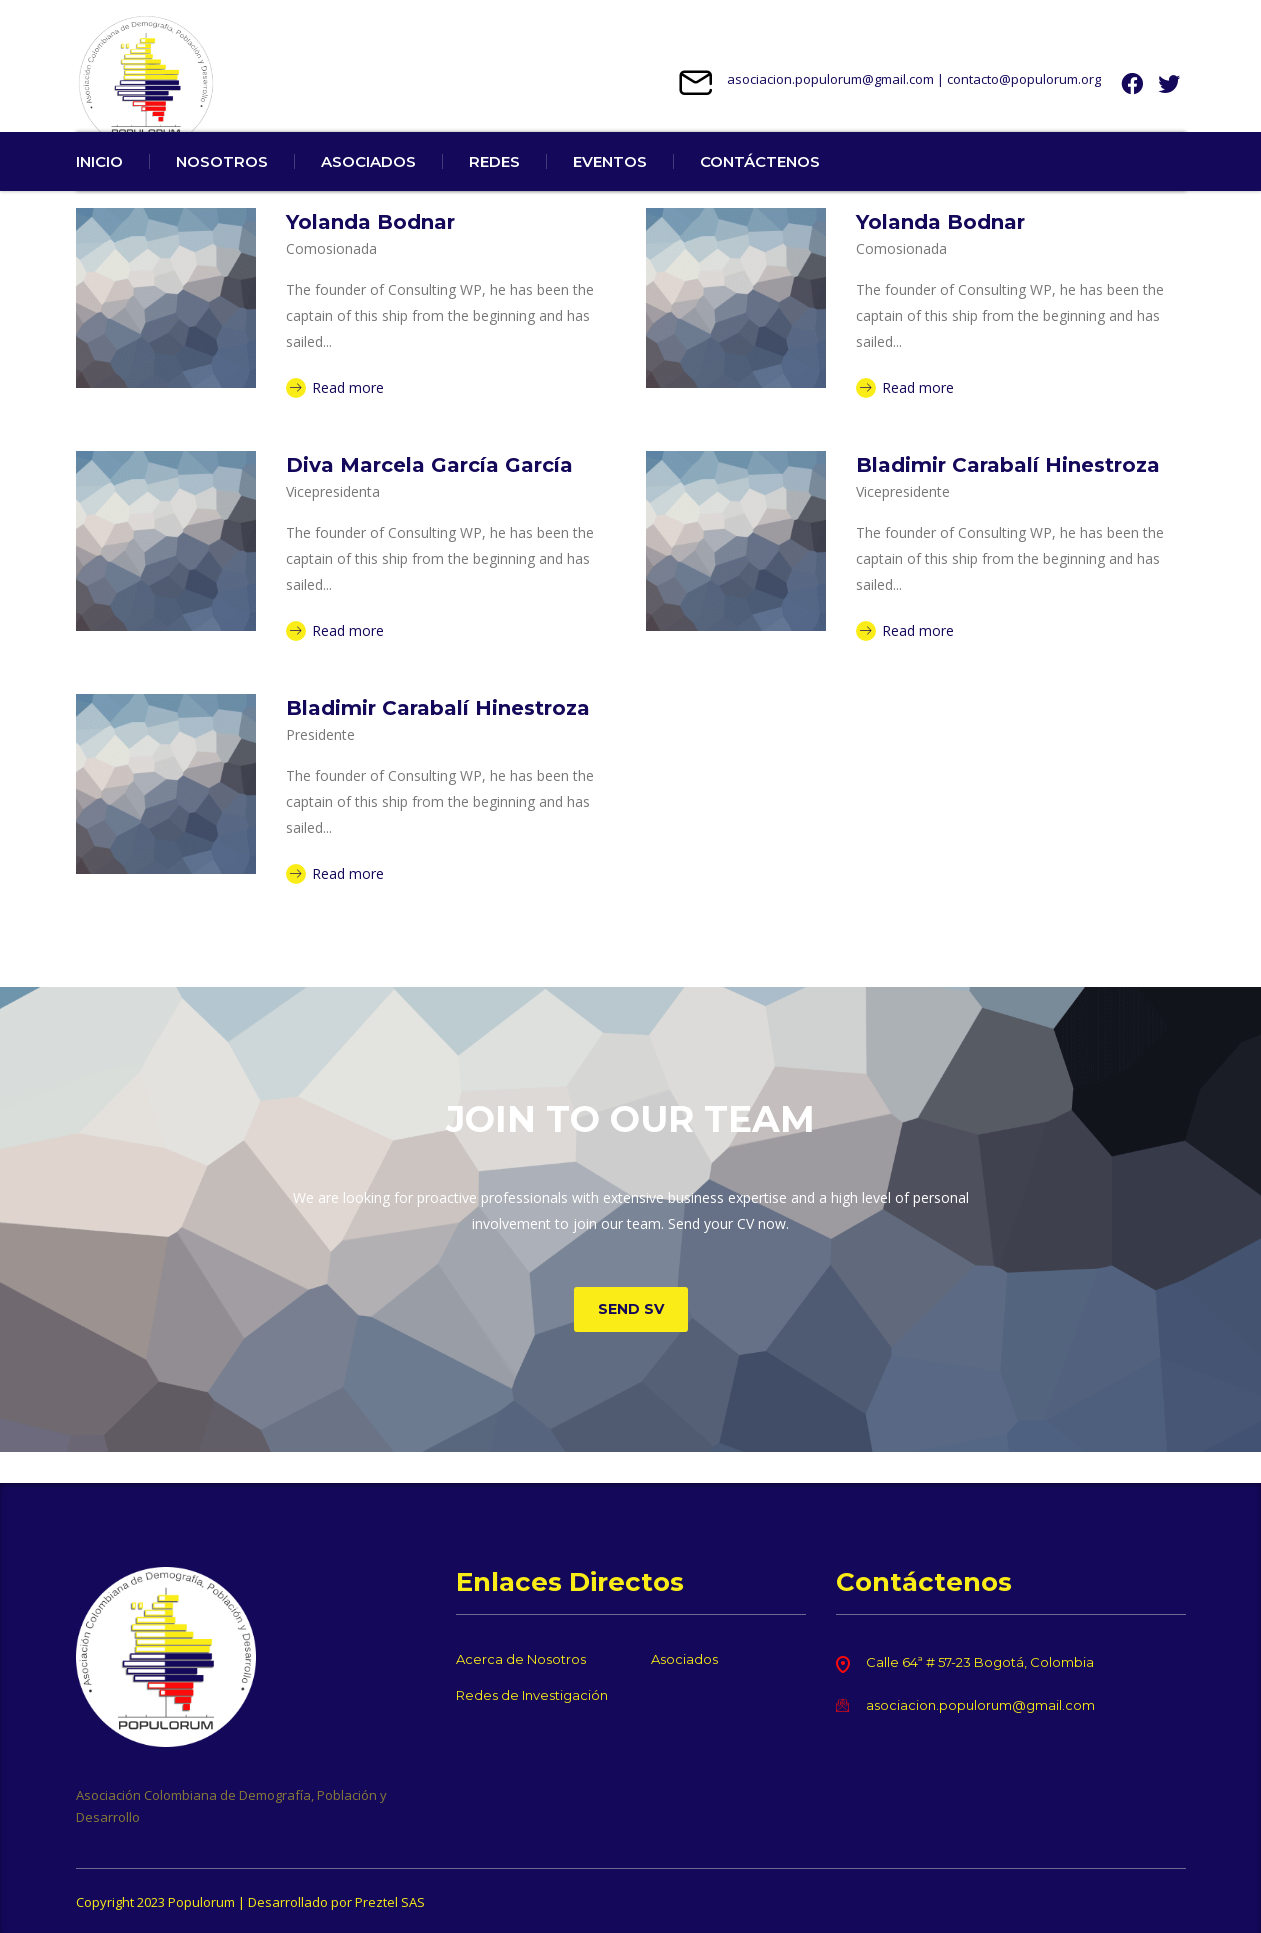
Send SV (631, 1340)
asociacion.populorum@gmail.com (830, 79)
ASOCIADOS (368, 192)
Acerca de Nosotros (521, 1659)
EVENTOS (610, 192)
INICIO (99, 192)
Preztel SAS (390, 1902)
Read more (335, 418)
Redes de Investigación (532, 1695)
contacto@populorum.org (1024, 79)
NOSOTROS (222, 192)
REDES (494, 192)
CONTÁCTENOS (760, 192)
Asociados (684, 1659)
